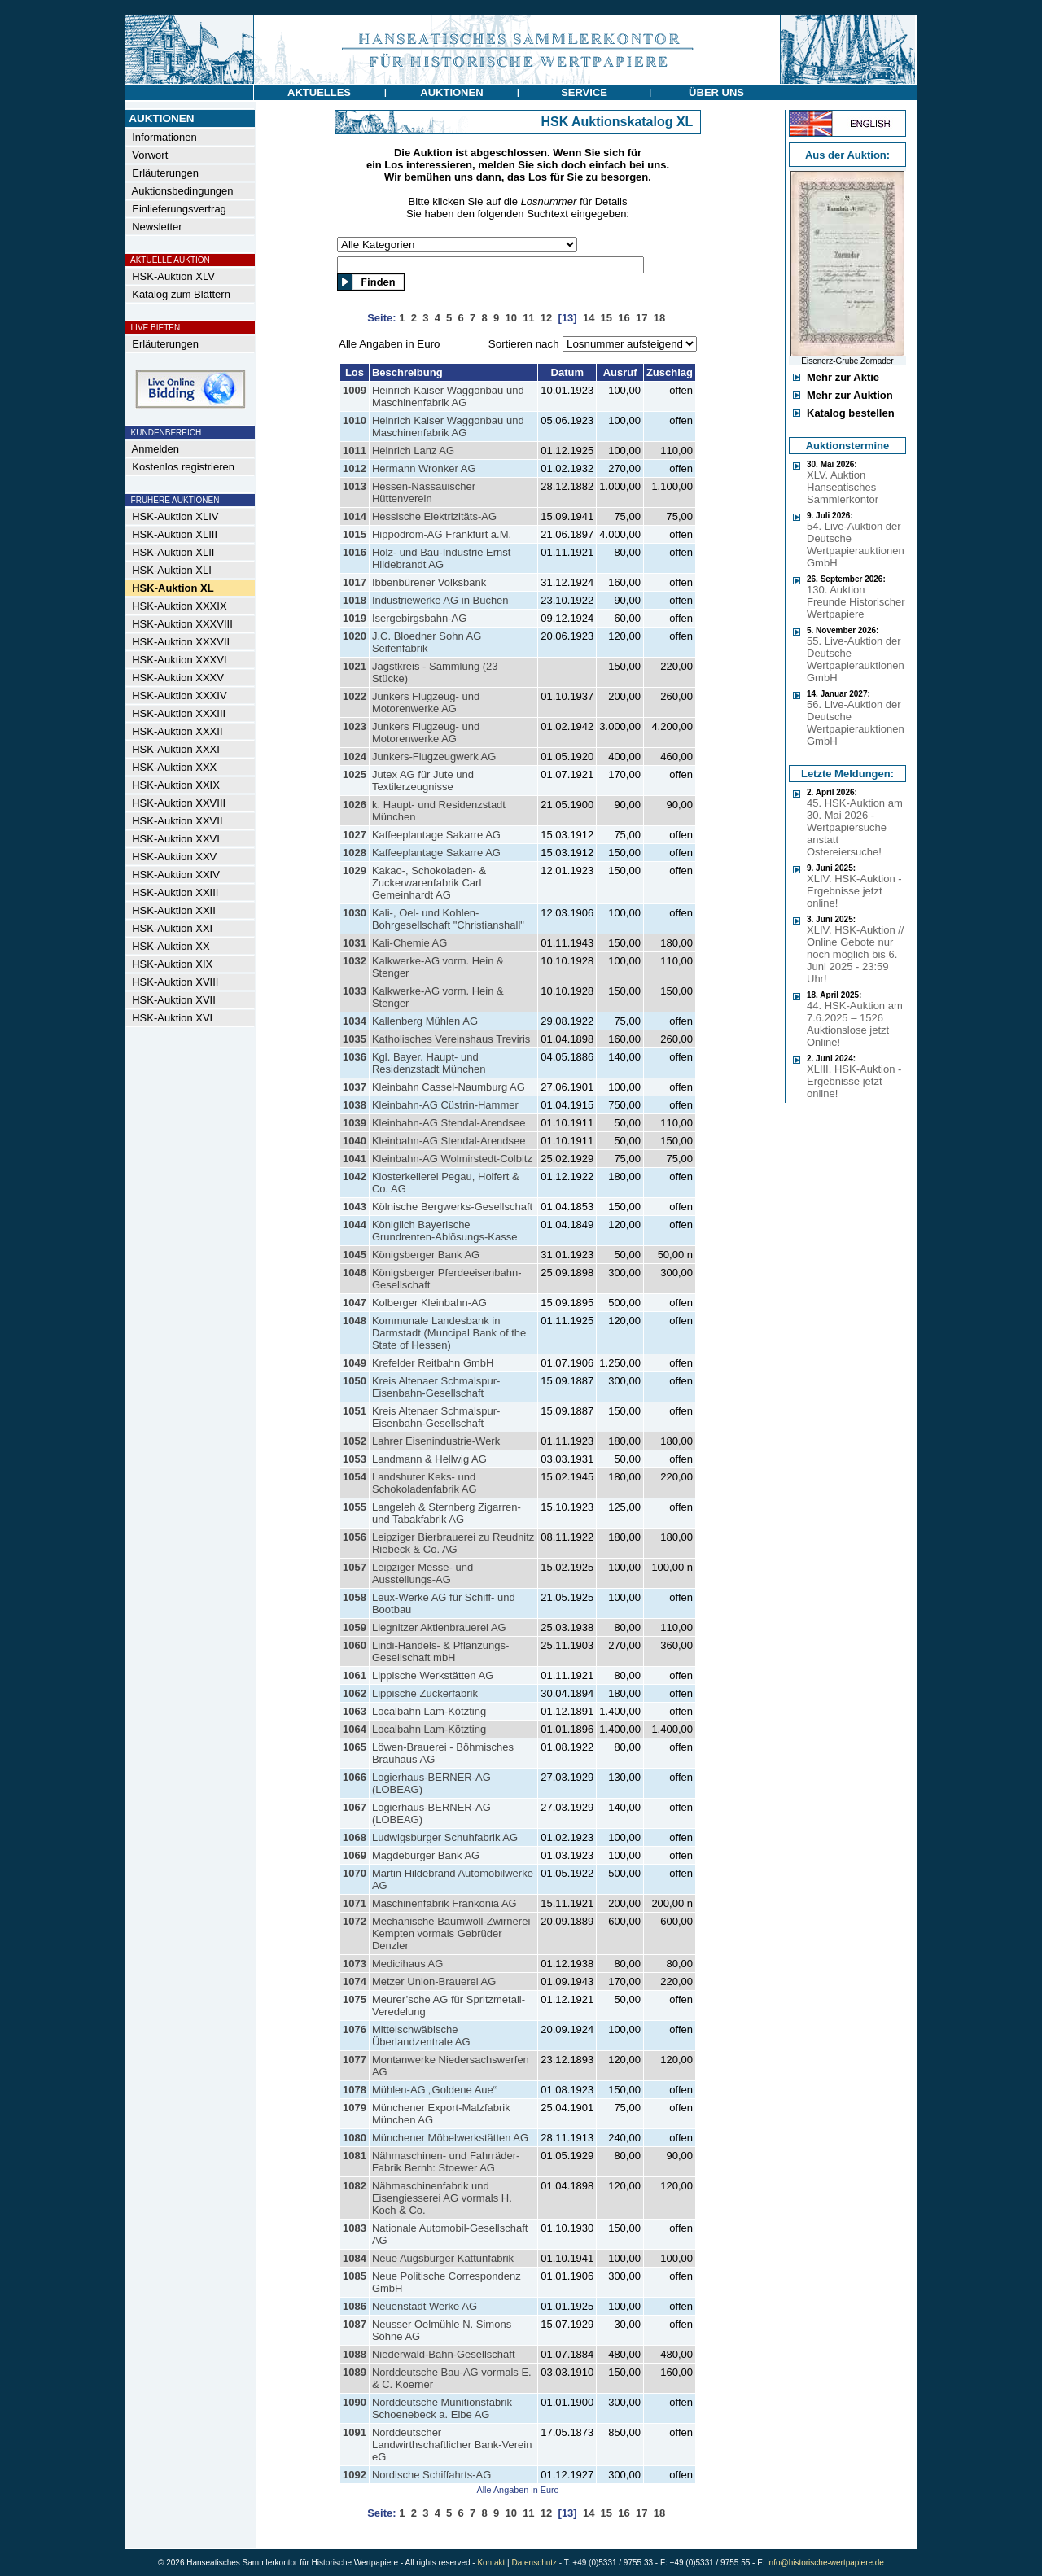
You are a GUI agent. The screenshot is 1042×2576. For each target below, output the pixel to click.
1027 (354, 835)
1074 (354, 1981)
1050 (354, 1381)
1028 (354, 852)
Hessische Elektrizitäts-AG (434, 516)
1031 (354, 943)
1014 (354, 516)
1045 (354, 1255)
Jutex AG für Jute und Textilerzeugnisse (423, 780)
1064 (354, 1729)
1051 (354, 1411)
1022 (354, 696)
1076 (354, 2029)
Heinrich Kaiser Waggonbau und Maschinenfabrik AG (448, 396)
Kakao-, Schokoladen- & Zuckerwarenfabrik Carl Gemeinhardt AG (429, 882)
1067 (354, 1807)
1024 (354, 756)
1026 (354, 804)
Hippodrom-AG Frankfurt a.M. (441, 534)
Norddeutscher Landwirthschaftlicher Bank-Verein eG (452, 2444)
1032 (354, 961)
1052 (354, 1441)
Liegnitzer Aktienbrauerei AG (439, 1627)
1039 (354, 1123)
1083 (354, 2228)
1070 (354, 1873)
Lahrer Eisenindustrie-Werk (436, 1441)
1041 (354, 1158)
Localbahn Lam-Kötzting (429, 1711)
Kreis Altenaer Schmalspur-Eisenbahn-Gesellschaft (436, 1387)
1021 (354, 666)
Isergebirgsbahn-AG (419, 618)
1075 (354, 1999)
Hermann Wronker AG (424, 468)
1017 (354, 582)
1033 (354, 991)
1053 (354, 1459)
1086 (354, 2306)
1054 (354, 1477)
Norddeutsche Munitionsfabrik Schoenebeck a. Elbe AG (442, 2408)
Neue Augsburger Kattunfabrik (443, 2258)
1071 (354, 1903)
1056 (354, 1537)
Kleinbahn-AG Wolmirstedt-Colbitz (452, 1158)
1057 (354, 1567)
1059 (354, 1627)
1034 (354, 1021)
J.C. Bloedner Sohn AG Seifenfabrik (426, 642)
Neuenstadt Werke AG (424, 2306)
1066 (354, 1777)
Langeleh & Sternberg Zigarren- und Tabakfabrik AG (446, 1513)
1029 (354, 870)
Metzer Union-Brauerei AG (434, 1981)
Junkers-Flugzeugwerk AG (434, 756)
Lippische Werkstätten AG (432, 1675)
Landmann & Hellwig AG (429, 1459)
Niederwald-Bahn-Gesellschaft (443, 2354)
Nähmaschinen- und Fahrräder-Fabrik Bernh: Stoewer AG (445, 2162)
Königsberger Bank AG (425, 1255)
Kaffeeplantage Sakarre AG (436, 835)
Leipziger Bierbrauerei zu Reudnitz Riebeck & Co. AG (453, 1543)
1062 (354, 1693)
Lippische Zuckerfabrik (425, 1693)
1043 (354, 1207)
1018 (354, 600)
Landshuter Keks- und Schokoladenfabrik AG (424, 1483)
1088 (354, 2354)
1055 (354, 1507)
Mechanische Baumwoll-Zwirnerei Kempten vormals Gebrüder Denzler (451, 1933)
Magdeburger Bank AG (425, 1855)
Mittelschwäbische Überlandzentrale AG (421, 2035)
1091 (354, 2432)
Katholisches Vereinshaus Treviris (451, 1039)
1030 (354, 913)
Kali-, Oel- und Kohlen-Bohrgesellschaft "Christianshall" (448, 919)
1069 (354, 1855)
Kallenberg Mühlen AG (425, 1021)
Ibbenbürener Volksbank (429, 582)
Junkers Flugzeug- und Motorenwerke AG (425, 702)
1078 (354, 2090)
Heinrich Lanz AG (413, 450)
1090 (354, 2402)
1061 (354, 1675)
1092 (354, 2475)
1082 (354, 2186)
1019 (354, 618)
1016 (354, 552)
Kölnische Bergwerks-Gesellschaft (452, 1207)
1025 (354, 774)
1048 (354, 1320)
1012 (354, 468)
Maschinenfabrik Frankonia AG (444, 1903)
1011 (354, 450)
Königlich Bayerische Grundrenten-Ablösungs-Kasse (445, 1230)
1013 (354, 486)
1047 (354, 1303)
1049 (354, 1363)
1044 (354, 1224)
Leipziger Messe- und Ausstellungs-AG (422, 1573)
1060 (354, 1645)
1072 (354, 1921)
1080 (354, 2138)
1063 (354, 1711)
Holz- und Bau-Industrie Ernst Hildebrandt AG (441, 558)
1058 (354, 1597)
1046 (354, 1272)
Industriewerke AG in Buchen (440, 600)
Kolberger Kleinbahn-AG (429, 1303)
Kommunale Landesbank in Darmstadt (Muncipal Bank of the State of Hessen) (449, 1332)
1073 (354, 1963)
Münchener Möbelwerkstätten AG (450, 2138)
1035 (354, 1039)
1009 (354, 390)
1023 (354, 726)
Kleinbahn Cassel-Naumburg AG (448, 1087)
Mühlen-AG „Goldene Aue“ (434, 2090)
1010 (354, 420)
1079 (354, 2107)
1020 (354, 636)
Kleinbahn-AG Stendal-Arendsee (449, 1123)
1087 (354, 2324)
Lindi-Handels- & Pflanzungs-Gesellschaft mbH (440, 1651)
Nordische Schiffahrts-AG (431, 2475)
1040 (354, 1141)
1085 (354, 2276)
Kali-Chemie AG (409, 943)
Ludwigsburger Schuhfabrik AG (445, 1837)
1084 (354, 2258)
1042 (354, 1176)
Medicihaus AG (407, 1963)
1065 (354, 1747)
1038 (354, 1105)
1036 (354, 1057)
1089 (354, 2372)
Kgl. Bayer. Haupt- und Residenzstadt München (428, 1063)
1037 (354, 1087)
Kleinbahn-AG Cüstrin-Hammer (445, 1105)
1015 (354, 534)
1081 (354, 2156)
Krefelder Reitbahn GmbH (433, 1363)
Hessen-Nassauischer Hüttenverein (423, 492)
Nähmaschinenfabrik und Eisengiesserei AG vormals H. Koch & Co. (442, 2198)
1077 (354, 2059)
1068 (354, 1837)
